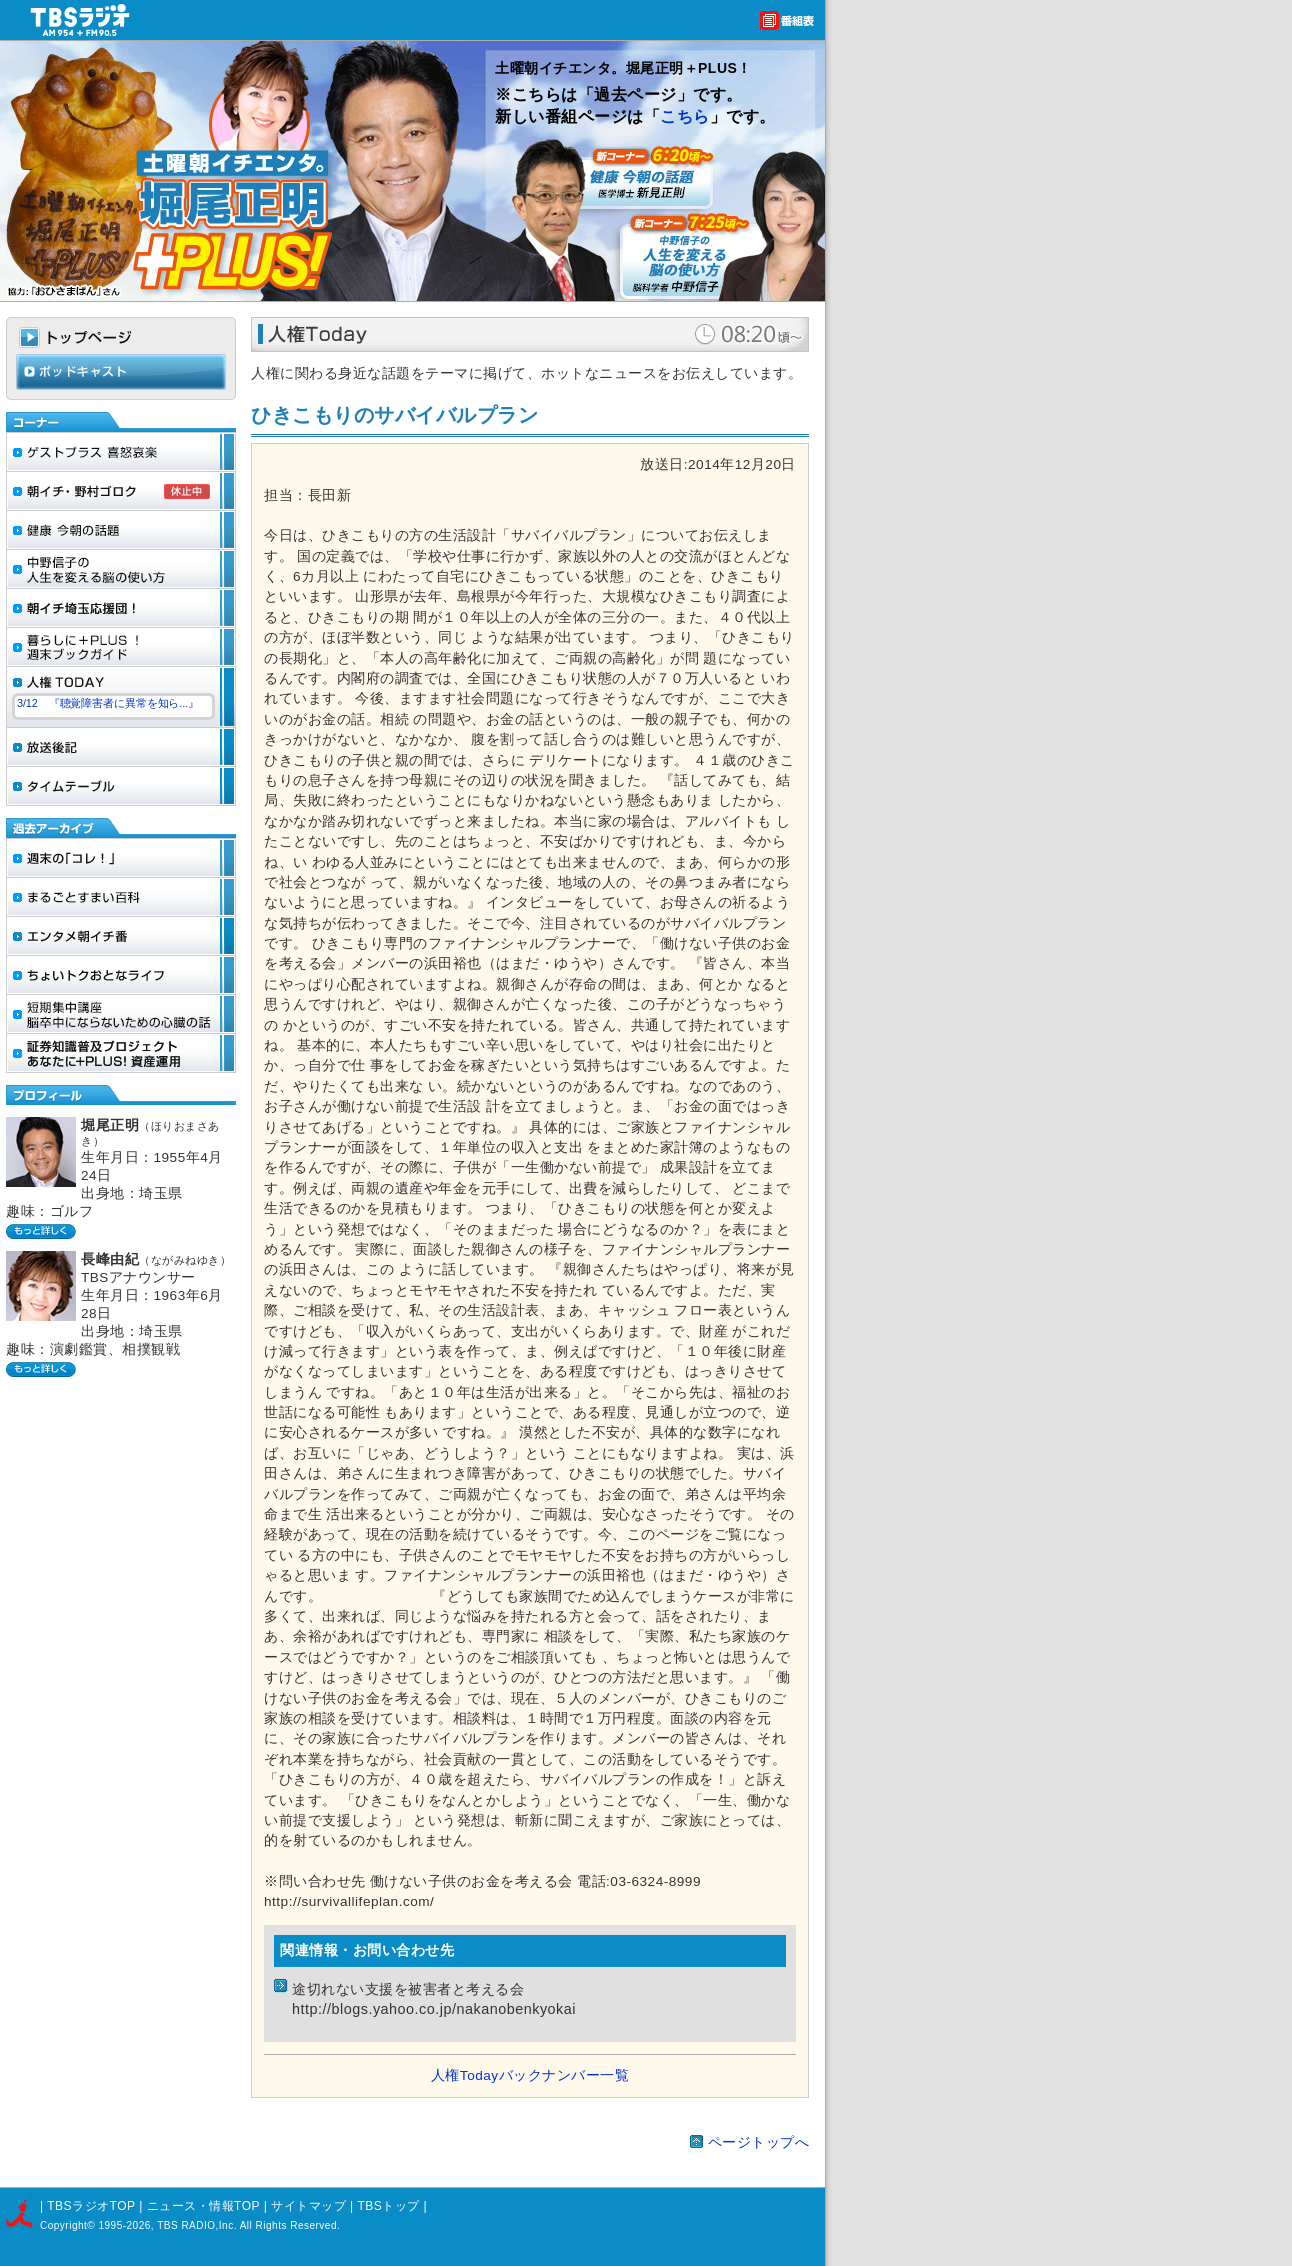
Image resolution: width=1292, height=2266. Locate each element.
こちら (685, 116)
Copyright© (69, 2225)
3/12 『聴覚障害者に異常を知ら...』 (108, 703)
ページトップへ (759, 2142)
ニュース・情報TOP (203, 2206)
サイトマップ (310, 2206)
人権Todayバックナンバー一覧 (530, 2075)
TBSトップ (388, 2206)
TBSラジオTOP (91, 2206)
